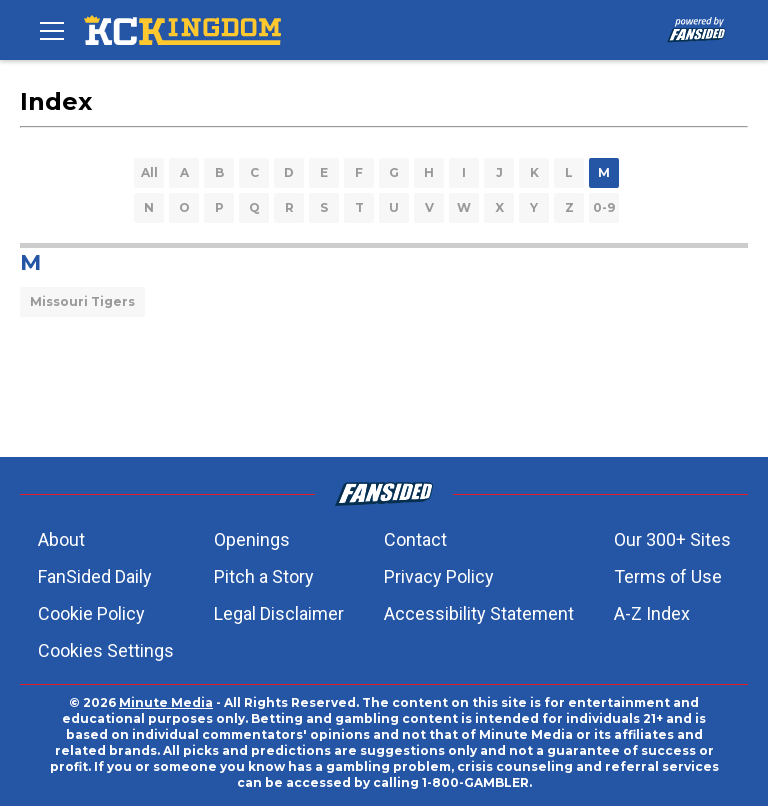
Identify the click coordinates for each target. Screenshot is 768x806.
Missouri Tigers (82, 301)
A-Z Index (652, 613)
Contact (415, 539)
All (149, 172)
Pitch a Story (264, 576)
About (61, 539)
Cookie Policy (91, 613)
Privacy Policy (439, 576)
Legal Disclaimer (279, 613)
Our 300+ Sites (672, 539)
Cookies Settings (106, 650)
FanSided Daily (95, 576)
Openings (252, 539)
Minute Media (166, 702)
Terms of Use (668, 576)
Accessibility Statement (479, 613)
